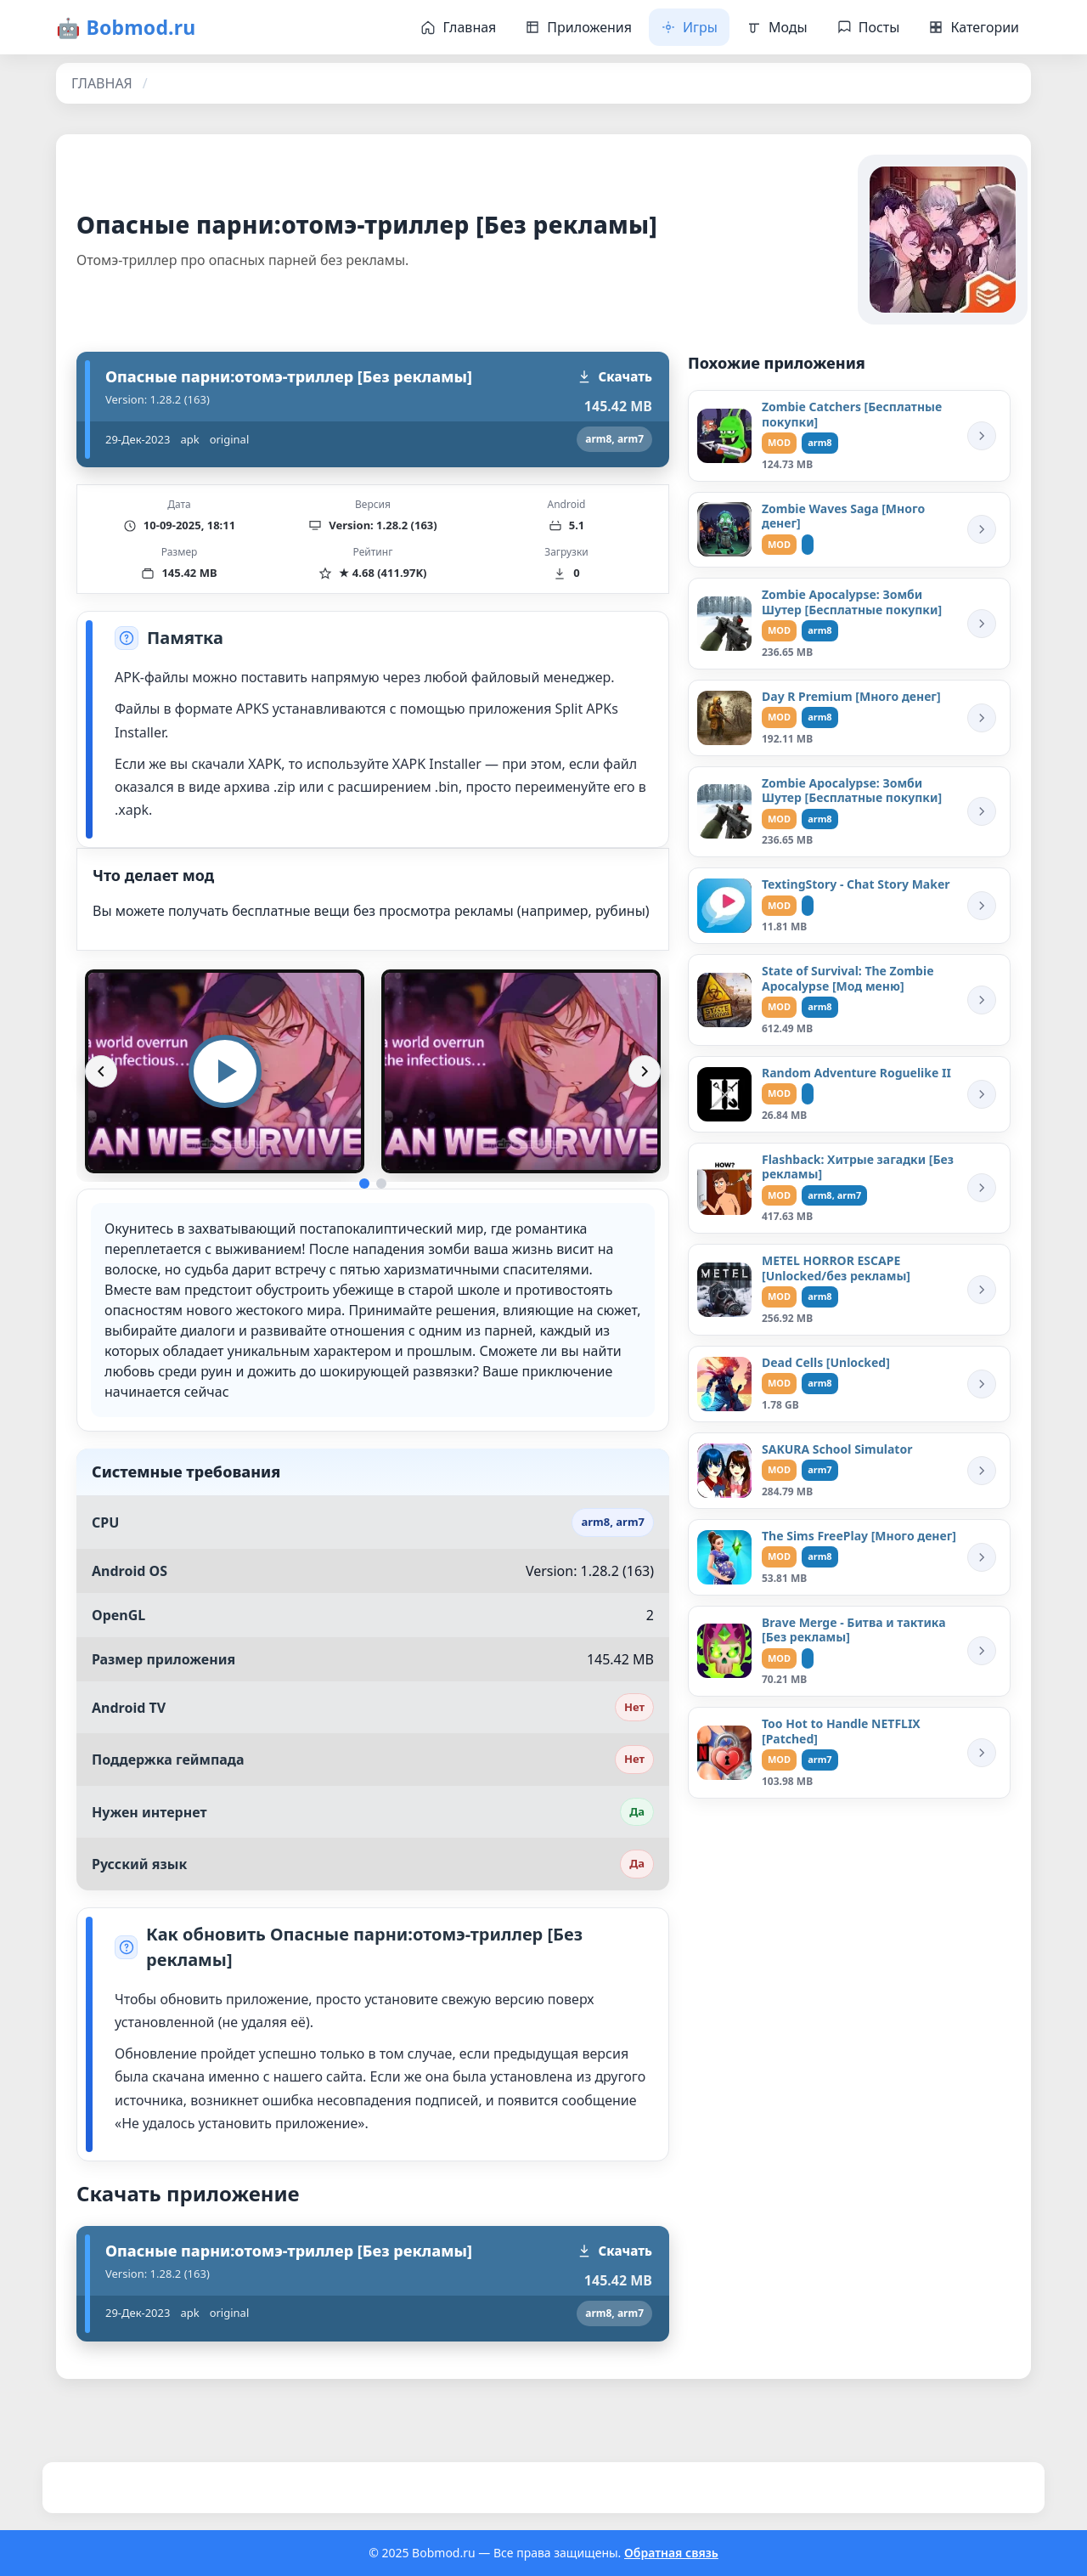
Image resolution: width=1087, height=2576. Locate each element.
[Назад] (101, 1071)
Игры (689, 27)
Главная (458, 27)
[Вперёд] (644, 1071)
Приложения (578, 27)
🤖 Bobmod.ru (125, 27)
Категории (973, 27)
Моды (777, 27)
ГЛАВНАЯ (101, 83)
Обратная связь (671, 2553)
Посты (868, 27)
